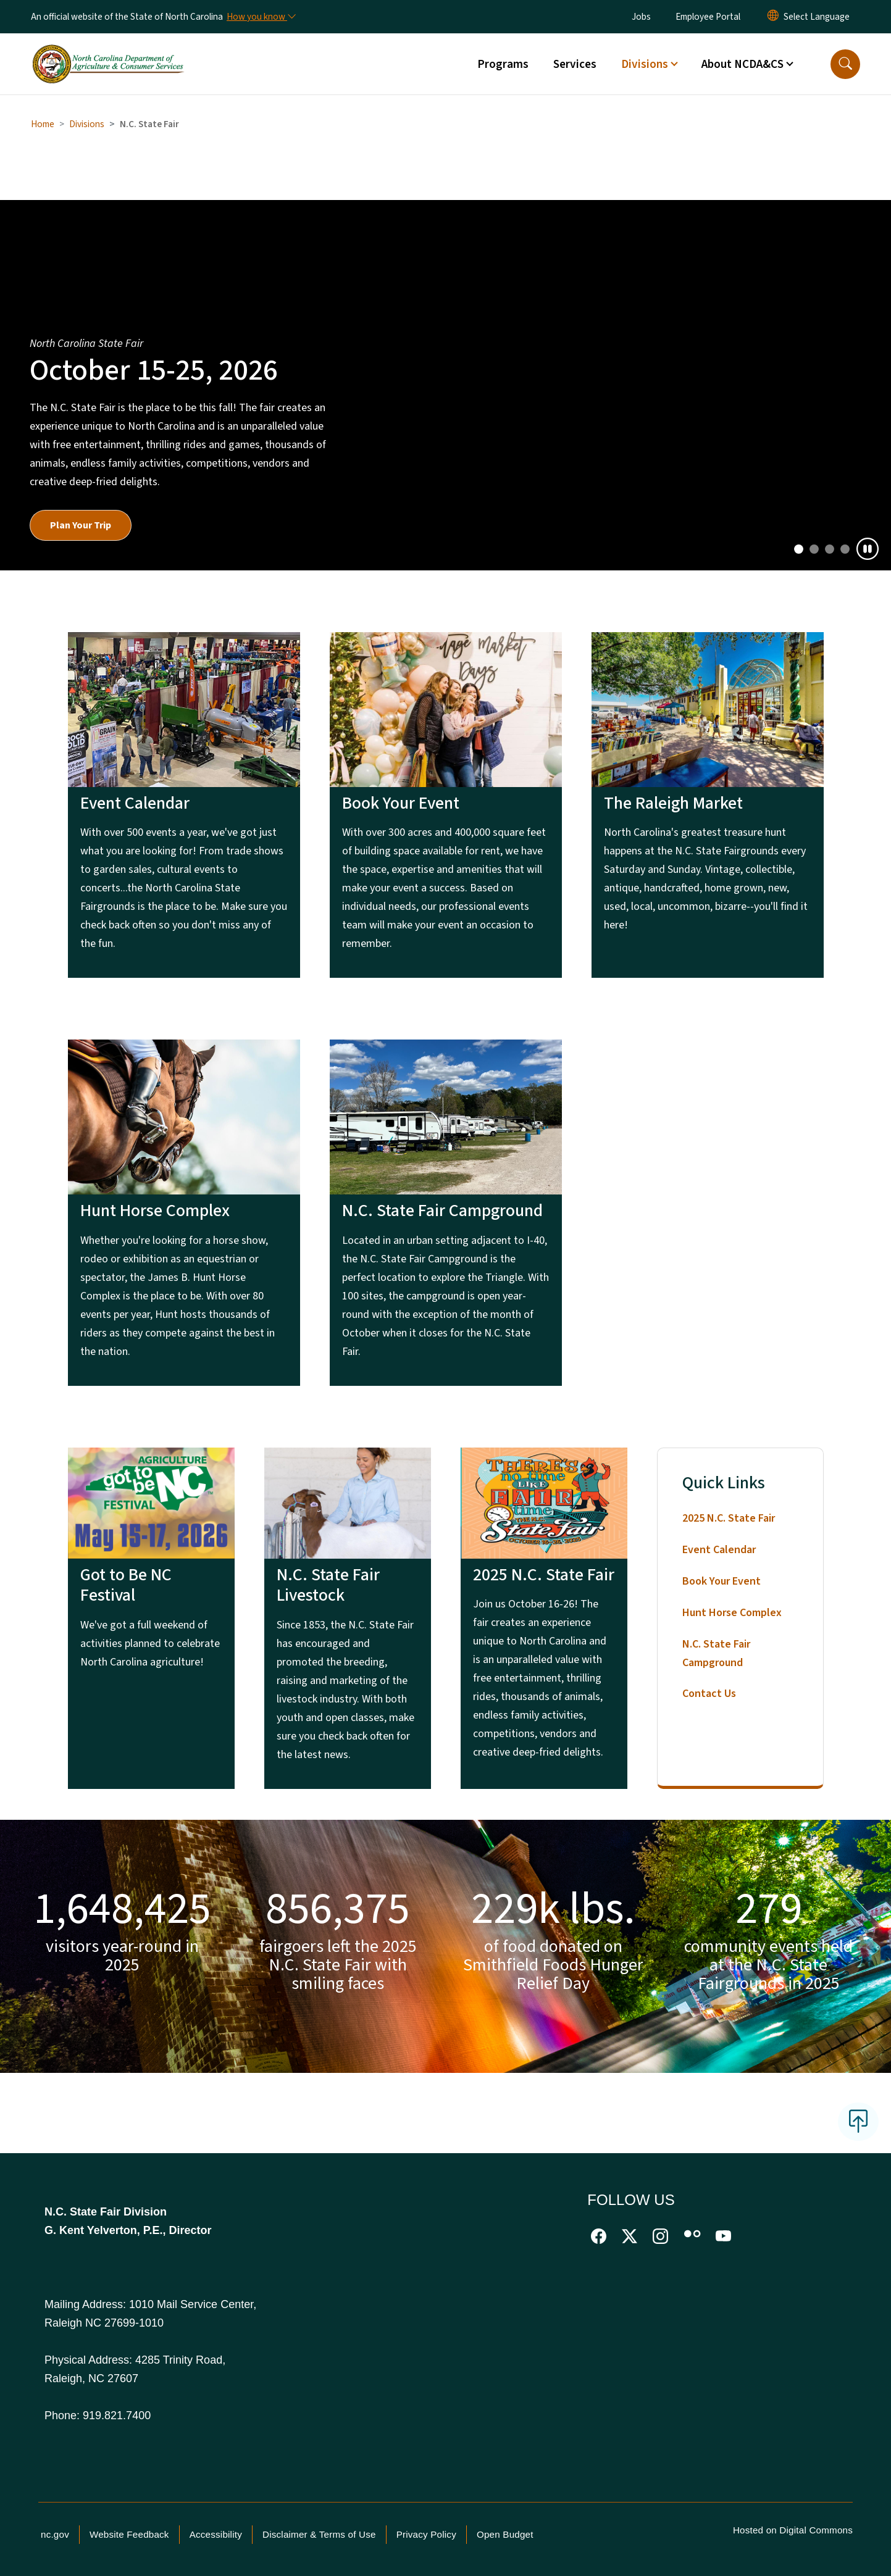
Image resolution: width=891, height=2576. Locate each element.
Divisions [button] (644, 64)
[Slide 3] (845, 549)
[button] (845, 64)
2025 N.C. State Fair (728, 1518)
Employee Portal (708, 16)
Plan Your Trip (80, 525)
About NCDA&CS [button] (742, 64)
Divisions (86, 124)
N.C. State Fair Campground (716, 1653)
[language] (817, 16)
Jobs (641, 16)
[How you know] (260, 16)
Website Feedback (129, 2534)
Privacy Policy (426, 2534)
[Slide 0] (798, 549)
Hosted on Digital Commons (793, 2530)
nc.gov (55, 2534)
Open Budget (505, 2534)
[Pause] (867, 549)
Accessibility (216, 2534)
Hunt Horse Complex (732, 1612)
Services (574, 64)
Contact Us (709, 1693)
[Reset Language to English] (773, 16)
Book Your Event (721, 1581)
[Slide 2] (829, 549)
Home (42, 124)
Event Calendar (719, 1549)
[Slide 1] (814, 549)
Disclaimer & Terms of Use (319, 2534)
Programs (503, 64)
